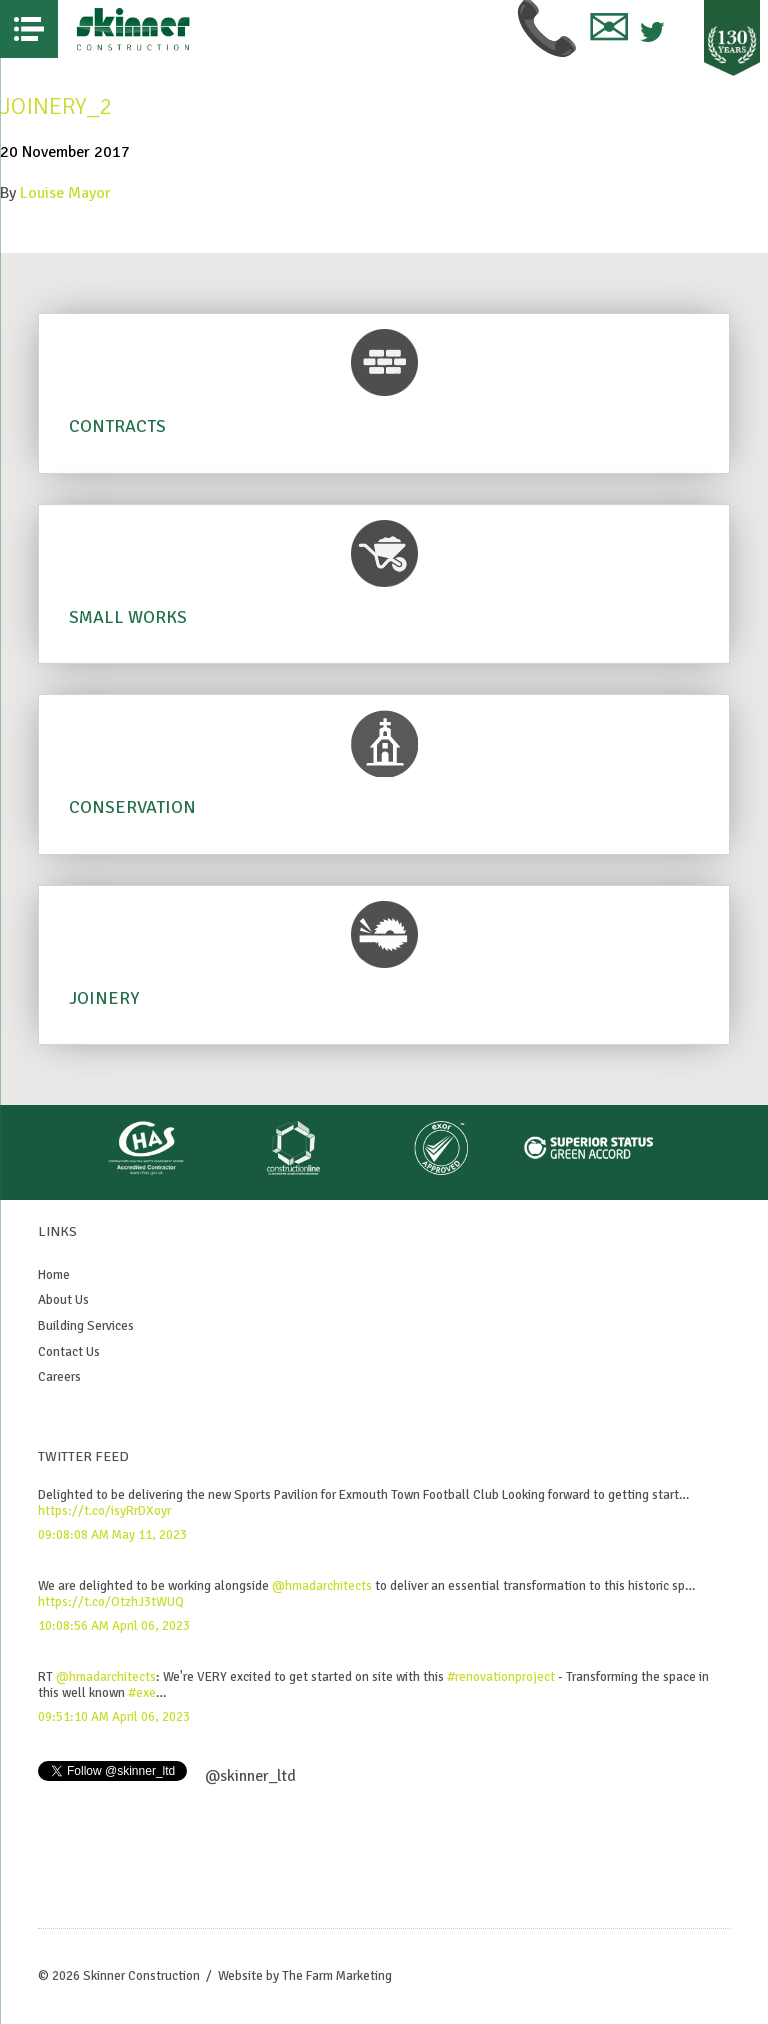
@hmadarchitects (322, 1586)
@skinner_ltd (250, 1776)
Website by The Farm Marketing (305, 1976)
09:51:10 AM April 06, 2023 (114, 1717)
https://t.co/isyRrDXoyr (104, 1511)
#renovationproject (501, 1677)
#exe (142, 1693)
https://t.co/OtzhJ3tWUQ (111, 1602)
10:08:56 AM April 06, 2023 (114, 1626)
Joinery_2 (56, 106)
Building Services (86, 1326)
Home (54, 1275)
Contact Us (69, 1352)
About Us (63, 1300)
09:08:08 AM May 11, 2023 (112, 1535)
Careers (59, 1377)
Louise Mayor (65, 193)
